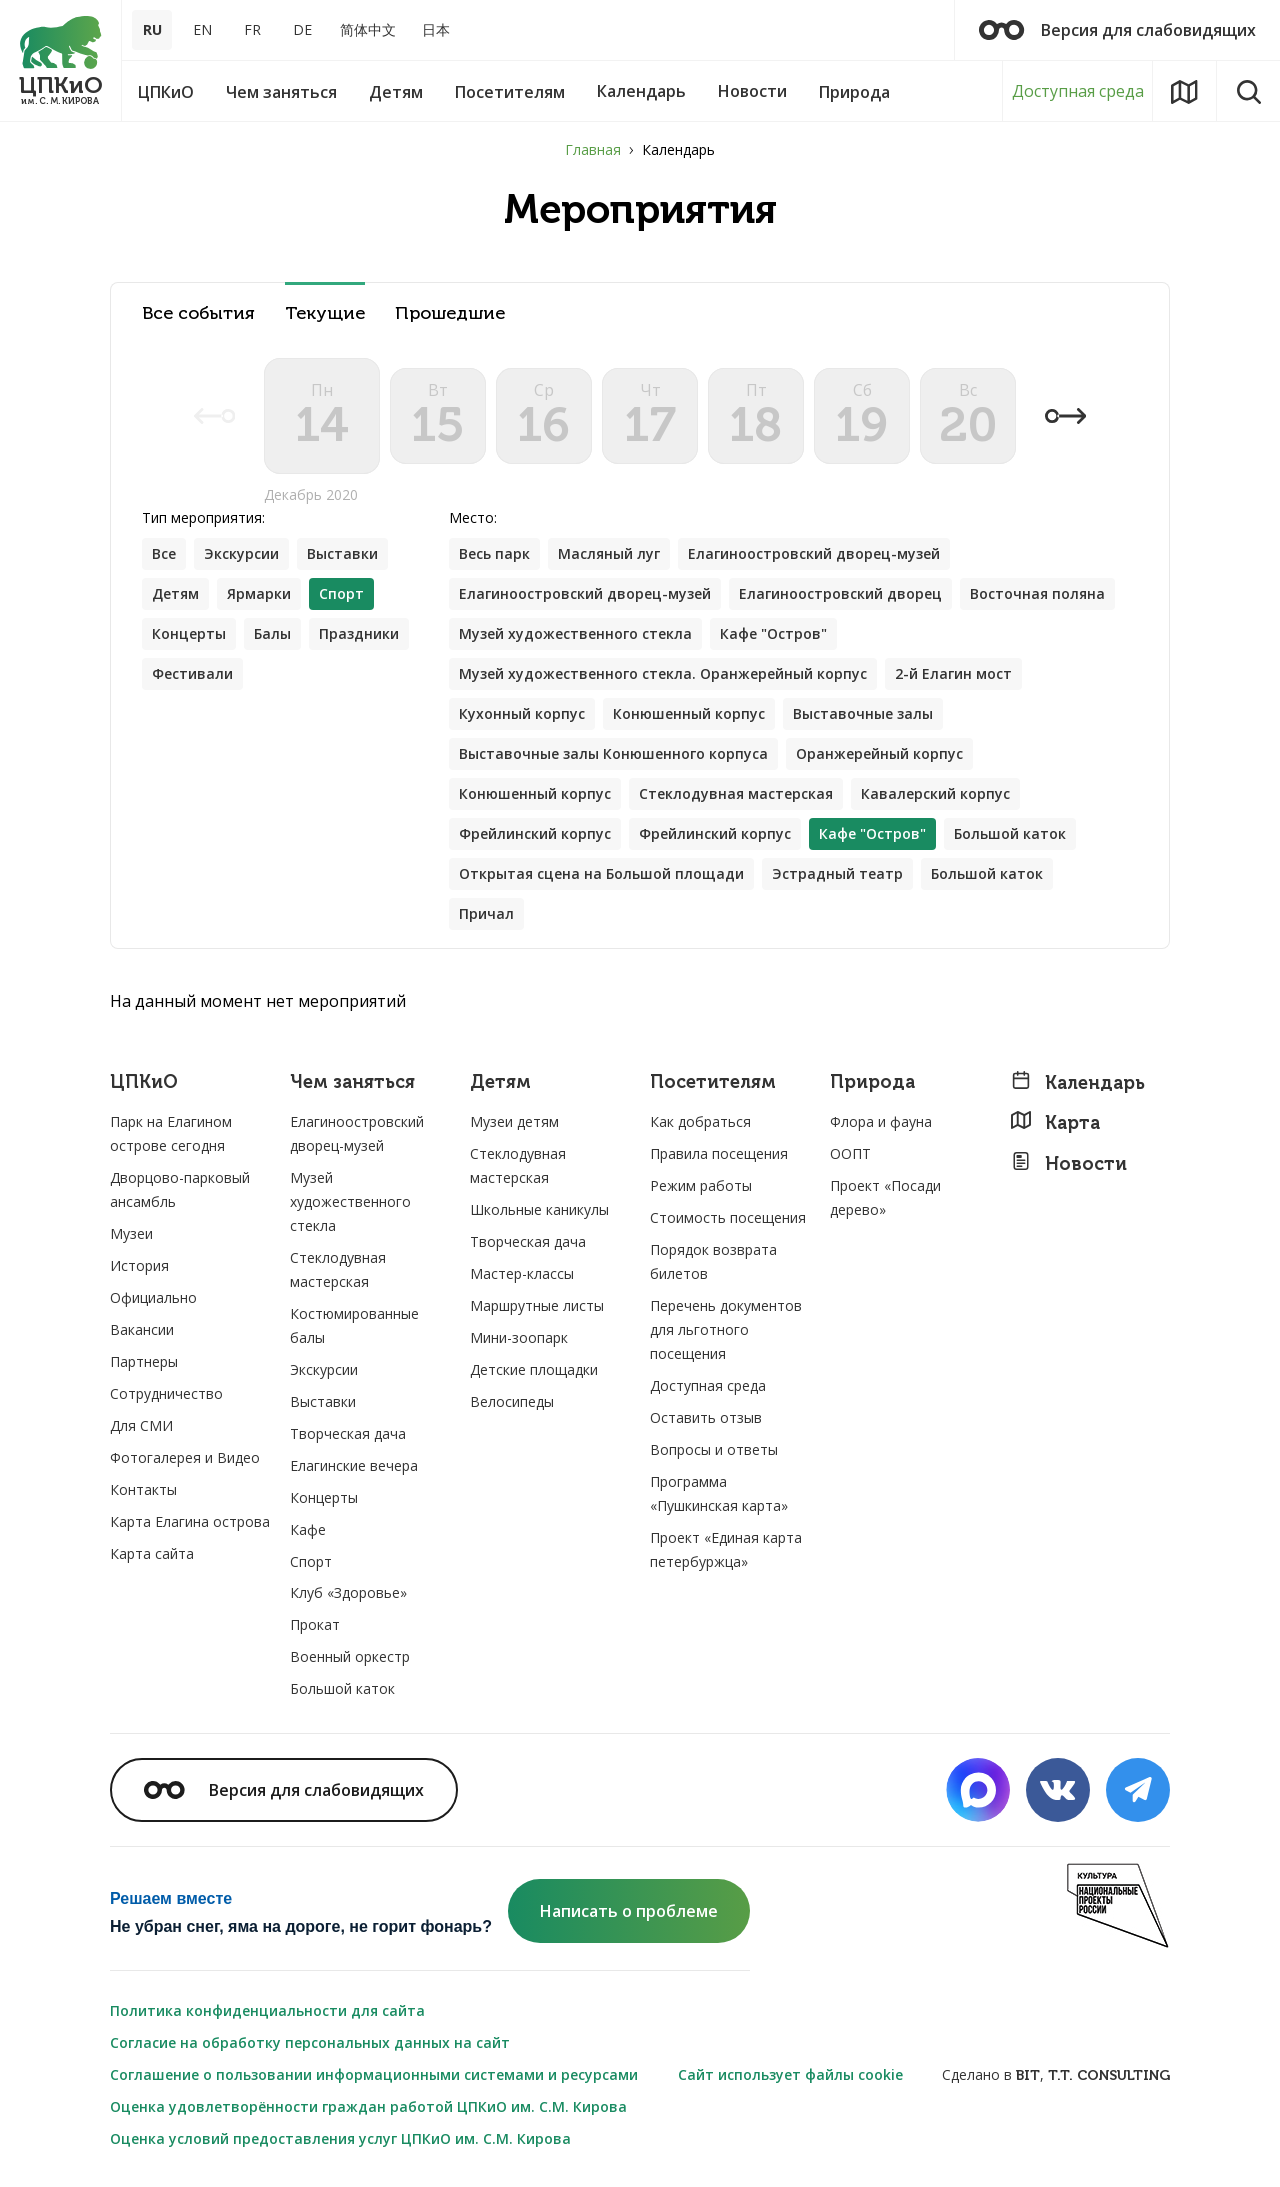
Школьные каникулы (539, 1209)
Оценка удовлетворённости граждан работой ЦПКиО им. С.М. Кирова (368, 2106)
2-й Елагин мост (953, 673)
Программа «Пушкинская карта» (719, 1493)
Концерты (189, 633)
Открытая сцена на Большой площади (601, 873)
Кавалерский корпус (935, 793)
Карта (1055, 1122)
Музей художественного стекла (575, 633)
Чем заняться (352, 1082)
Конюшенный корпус (689, 713)
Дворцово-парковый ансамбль (180, 1189)
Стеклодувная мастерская (736, 793)
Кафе (308, 1529)
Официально (153, 1297)
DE (302, 29)
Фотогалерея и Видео (185, 1457)
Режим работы (701, 1185)
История (139, 1265)
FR (252, 29)
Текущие (325, 313)
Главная (593, 149)
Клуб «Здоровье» (348, 1592)
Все (164, 553)
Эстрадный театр (837, 873)
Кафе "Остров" (773, 633)
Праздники (359, 633)
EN (202, 29)
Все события (198, 313)
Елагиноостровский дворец (840, 593)
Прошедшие (450, 313)
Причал (486, 913)
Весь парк (494, 553)
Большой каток (1010, 833)
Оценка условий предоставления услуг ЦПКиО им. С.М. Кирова (340, 2138)
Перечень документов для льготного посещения (726, 1329)
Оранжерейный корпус (879, 753)
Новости (1068, 1163)
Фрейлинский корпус (535, 833)
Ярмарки (259, 593)
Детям (175, 593)
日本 (436, 29)
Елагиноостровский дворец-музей (814, 553)
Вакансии (142, 1329)
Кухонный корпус (522, 713)
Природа (872, 1082)
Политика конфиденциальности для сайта (267, 2010)
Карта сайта (152, 1553)
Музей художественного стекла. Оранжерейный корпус (663, 673)
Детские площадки (534, 1369)
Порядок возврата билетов (713, 1261)
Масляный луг (609, 553)
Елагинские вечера (354, 1465)
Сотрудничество (166, 1393)
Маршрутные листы (537, 1305)
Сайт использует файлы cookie (790, 2074)
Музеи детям (514, 1121)
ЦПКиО (144, 1082)
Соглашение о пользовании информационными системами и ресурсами (374, 2074)
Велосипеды (512, 1401)
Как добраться (700, 1121)
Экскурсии (241, 553)
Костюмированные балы (354, 1325)
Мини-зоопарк (519, 1337)
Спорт (311, 1561)
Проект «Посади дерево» (885, 1197)
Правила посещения (719, 1153)
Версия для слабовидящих (1117, 30)
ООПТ (850, 1153)
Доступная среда (1078, 91)
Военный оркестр (350, 1656)
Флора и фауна (881, 1121)
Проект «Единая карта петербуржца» (726, 1549)
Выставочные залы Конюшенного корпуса (613, 753)
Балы (272, 633)
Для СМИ (141, 1425)
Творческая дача (348, 1433)
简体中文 (368, 29)
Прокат (315, 1624)
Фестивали (192, 673)
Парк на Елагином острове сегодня (171, 1133)
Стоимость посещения (728, 1217)
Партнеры (144, 1361)
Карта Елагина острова (190, 1521)
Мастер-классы (522, 1273)
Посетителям (713, 1082)
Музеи (131, 1233)
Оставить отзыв (706, 1417)
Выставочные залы (863, 713)
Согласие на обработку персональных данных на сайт (310, 2042)
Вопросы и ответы (714, 1449)
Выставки (342, 553)
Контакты (143, 1489)
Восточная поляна (1037, 593)
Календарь (1077, 1082)
